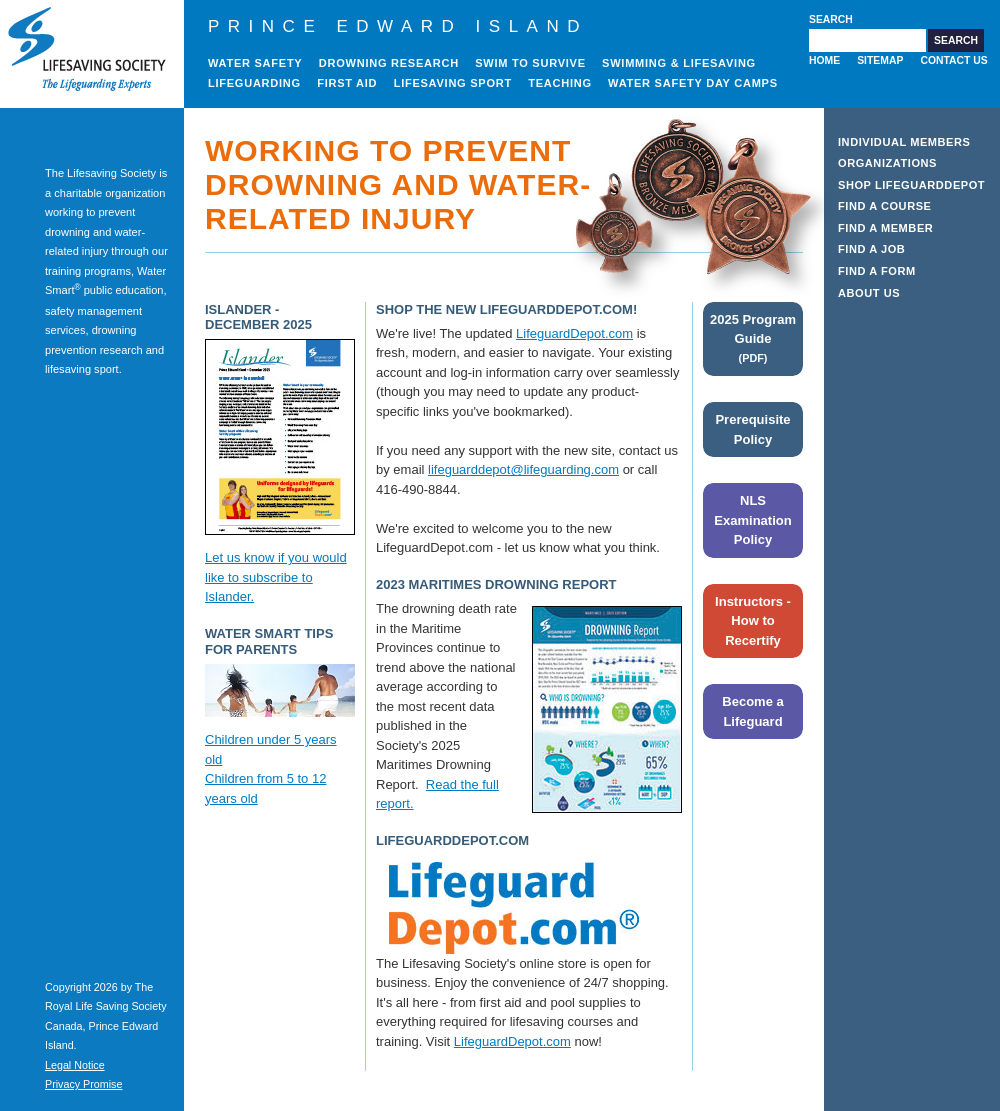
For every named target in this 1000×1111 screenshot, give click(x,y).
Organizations (887, 163)
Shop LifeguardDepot (911, 185)
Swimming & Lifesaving (679, 63)
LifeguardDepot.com (574, 333)
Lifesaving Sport (453, 83)
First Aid (347, 83)
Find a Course (885, 206)
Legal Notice (75, 1065)
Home (824, 60)
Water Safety (255, 63)
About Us (869, 293)
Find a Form (877, 271)
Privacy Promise (83, 1084)
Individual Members (904, 142)
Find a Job (871, 249)
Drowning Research (389, 63)
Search (831, 19)
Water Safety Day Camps (693, 83)
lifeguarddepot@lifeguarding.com (523, 469)
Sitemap (880, 60)
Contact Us (953, 60)
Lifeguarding (254, 83)
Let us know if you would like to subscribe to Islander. (276, 577)
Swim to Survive (530, 63)
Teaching (560, 83)
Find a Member (885, 228)
